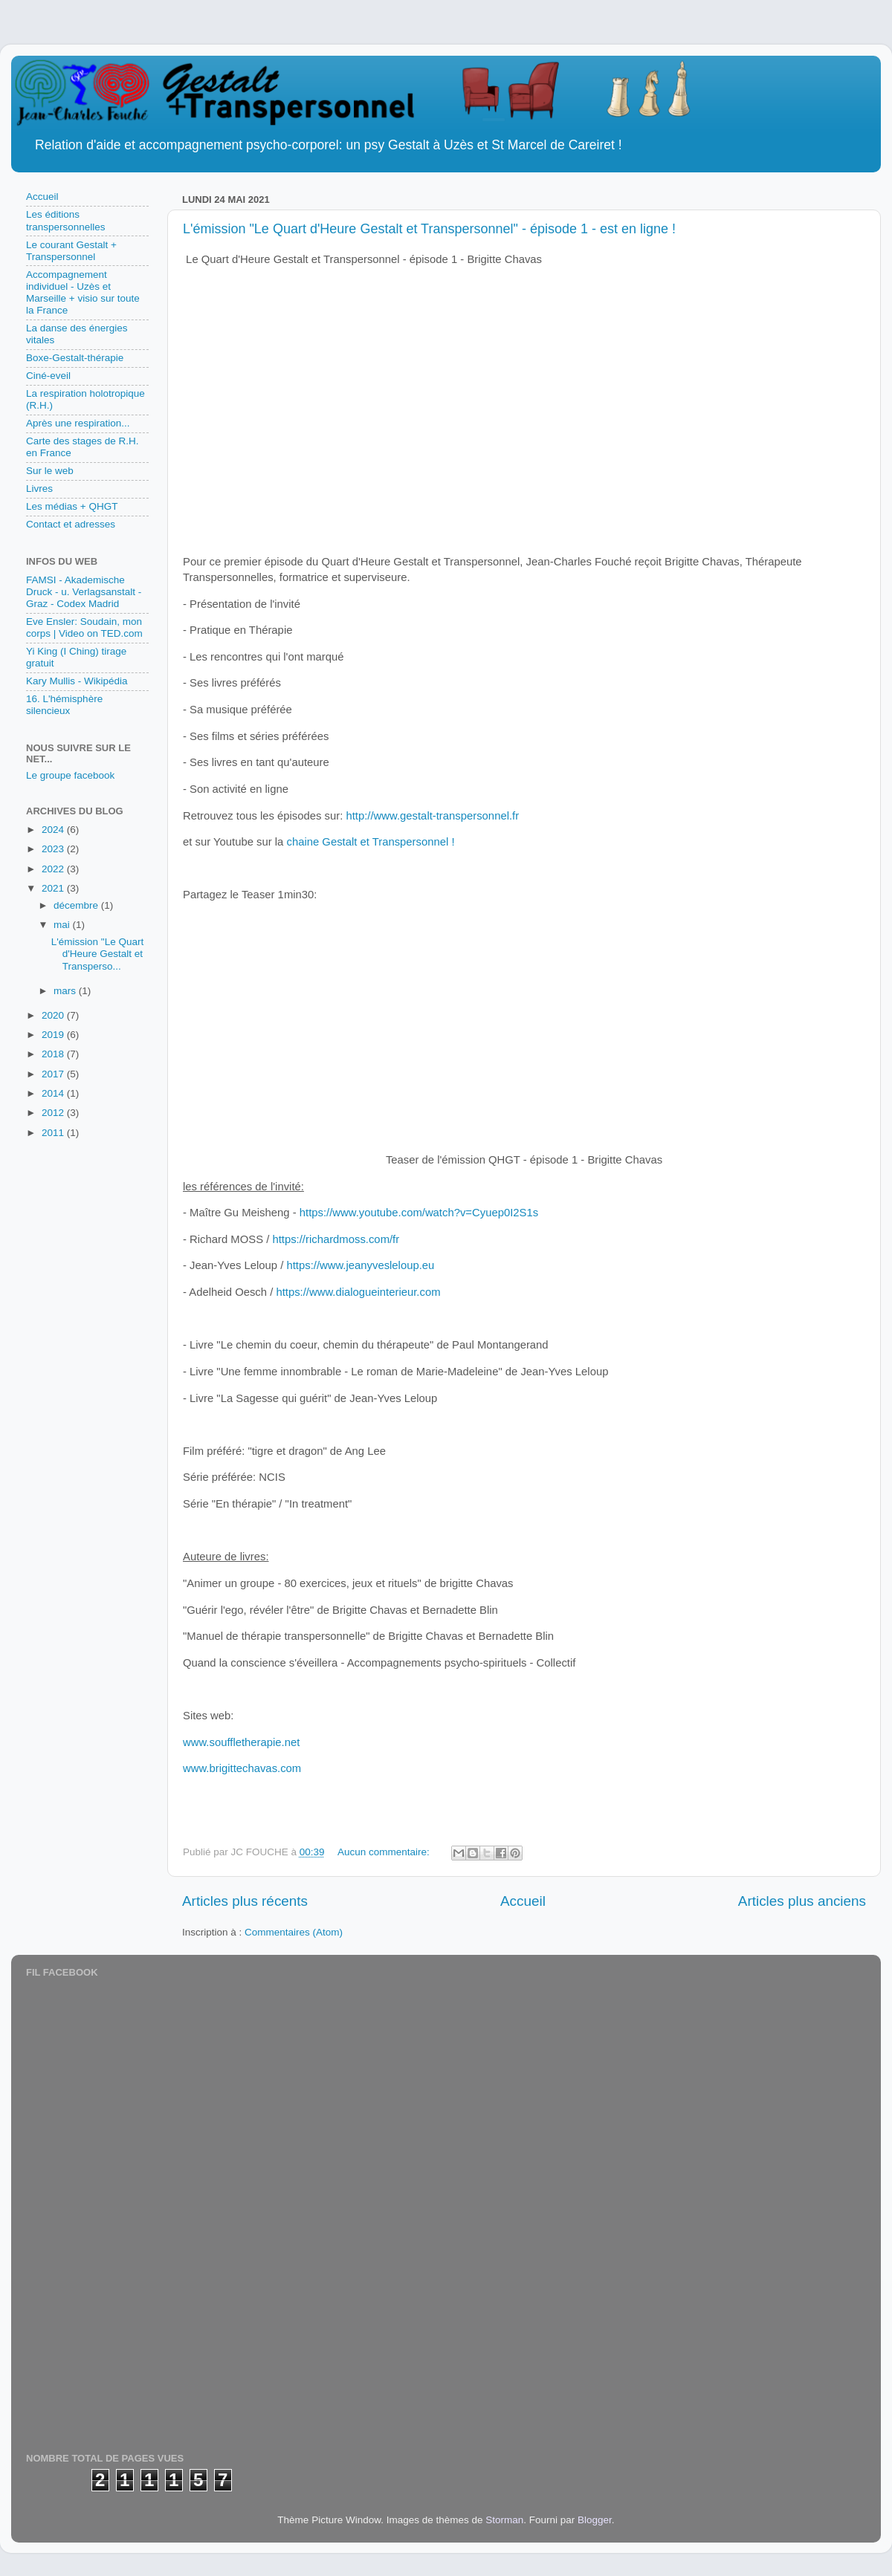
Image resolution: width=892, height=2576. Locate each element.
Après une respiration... (78, 423)
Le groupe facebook (70, 775)
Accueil (523, 1901)
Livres (39, 488)
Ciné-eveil (48, 375)
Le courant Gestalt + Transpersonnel (71, 250)
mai (63, 924)
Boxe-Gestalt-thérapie (74, 357)
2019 (54, 1034)
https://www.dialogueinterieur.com (358, 1292)
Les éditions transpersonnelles (66, 220)
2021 (54, 888)
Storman (504, 2519)
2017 (54, 1074)
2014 (54, 1093)
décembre (77, 905)
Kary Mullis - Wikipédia (77, 681)
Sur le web (50, 470)
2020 (54, 1015)
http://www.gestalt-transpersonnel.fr (432, 816)
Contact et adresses (70, 524)
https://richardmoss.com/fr (335, 1239)
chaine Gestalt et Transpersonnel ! (368, 842)
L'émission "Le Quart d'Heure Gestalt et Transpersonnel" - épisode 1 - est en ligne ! (429, 228)
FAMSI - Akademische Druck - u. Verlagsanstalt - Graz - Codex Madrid (83, 591)
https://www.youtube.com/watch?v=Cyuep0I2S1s (419, 1213)
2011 (54, 1132)
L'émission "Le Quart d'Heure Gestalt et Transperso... (97, 953)
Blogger (595, 2519)
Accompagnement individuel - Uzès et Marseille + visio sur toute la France (83, 293)
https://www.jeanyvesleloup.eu (360, 1265)
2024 (54, 829)
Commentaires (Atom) (294, 1932)
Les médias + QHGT (71, 506)
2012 (54, 1112)
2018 (54, 1054)
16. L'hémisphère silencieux (64, 704)
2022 (54, 869)
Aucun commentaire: (385, 1852)
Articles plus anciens (802, 1901)
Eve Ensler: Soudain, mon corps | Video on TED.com (84, 627)
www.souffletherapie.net (241, 1742)
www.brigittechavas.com (242, 1768)
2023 (54, 848)
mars (66, 990)
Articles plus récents (245, 1901)
